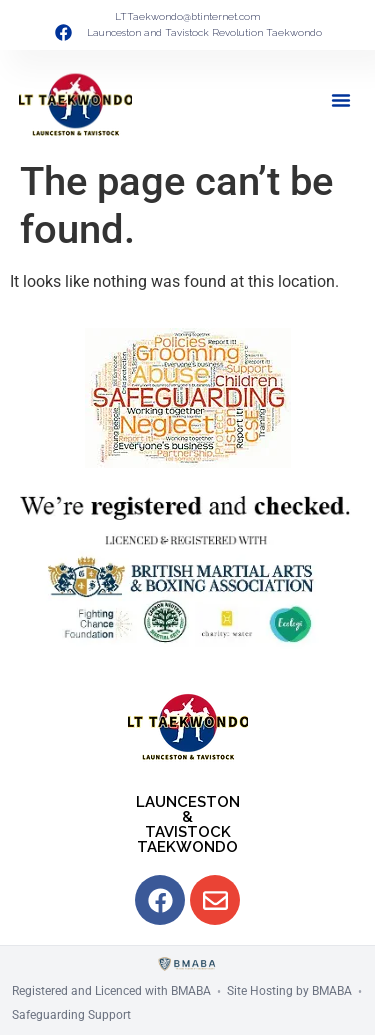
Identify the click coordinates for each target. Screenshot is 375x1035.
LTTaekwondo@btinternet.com (187, 16)
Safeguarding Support (71, 1015)
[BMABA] (187, 964)
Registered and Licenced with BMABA (111, 991)
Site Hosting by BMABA (289, 991)
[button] (341, 100)
